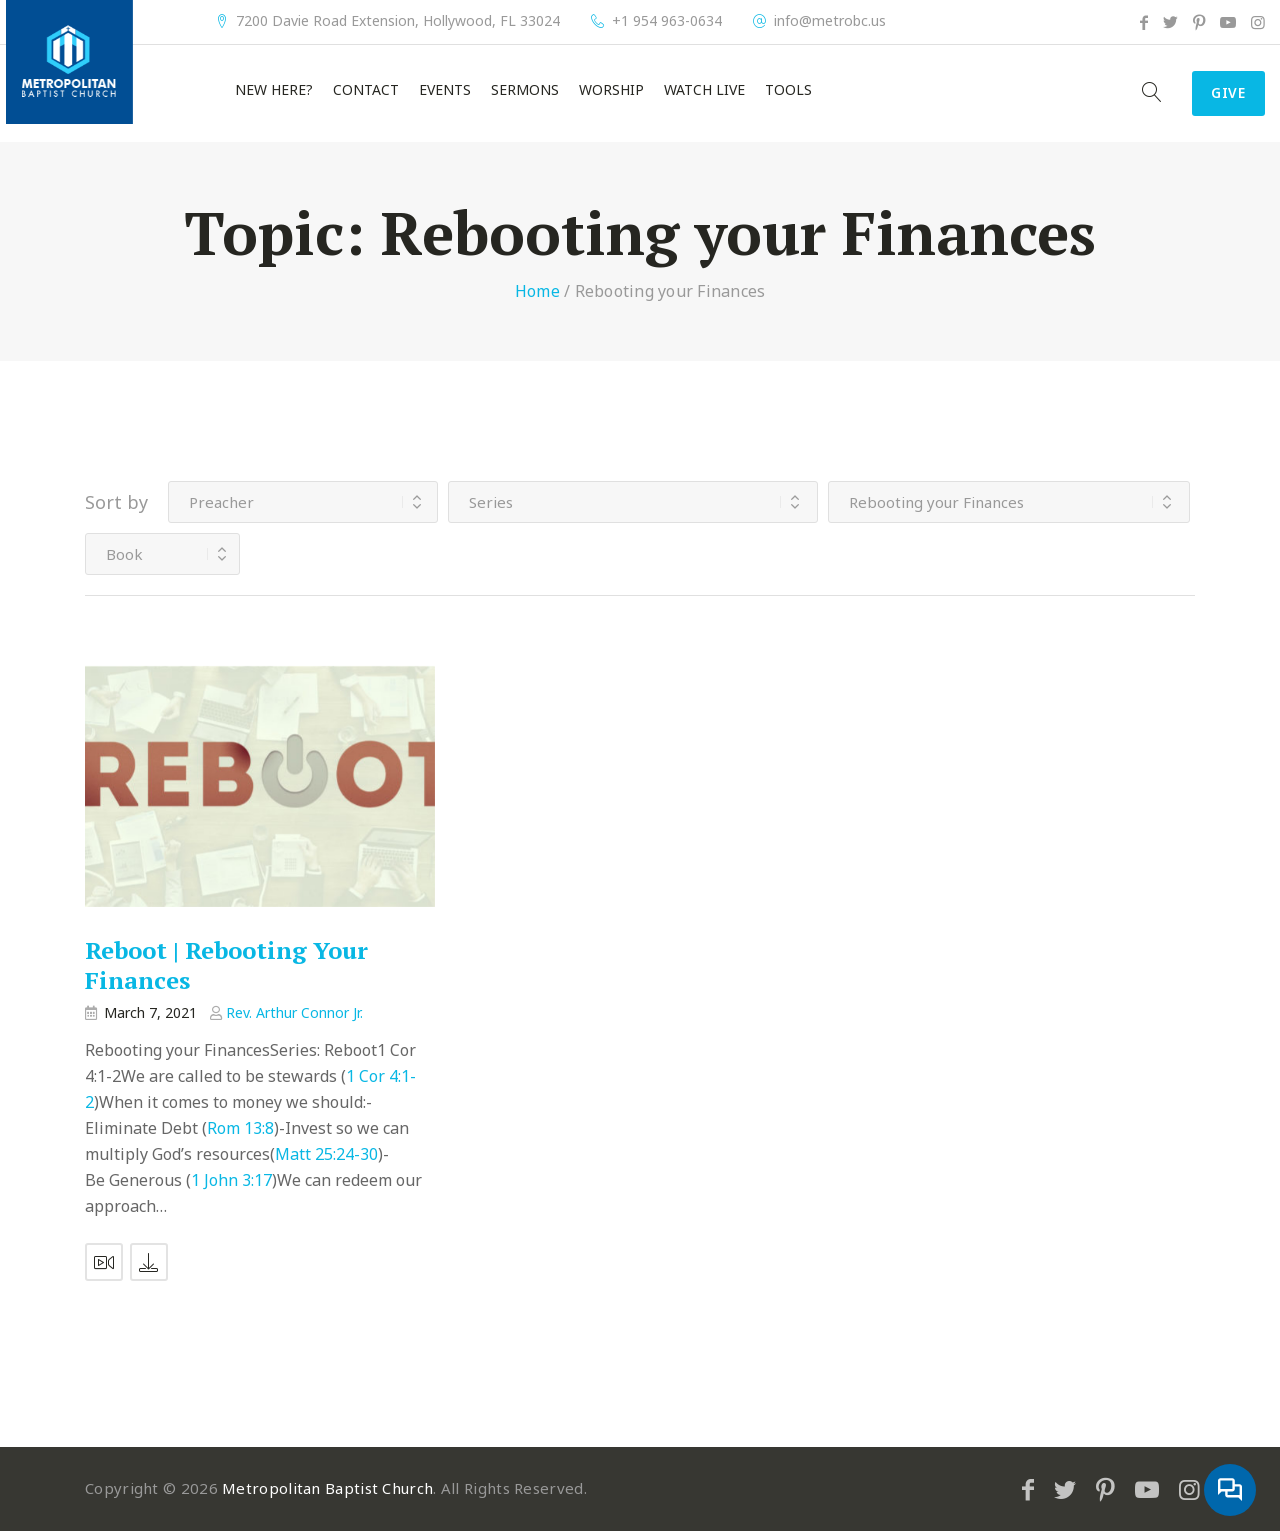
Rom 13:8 (240, 1137)
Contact (366, 95)
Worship (611, 95)
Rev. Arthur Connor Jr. (294, 1021)
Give (1216, 98)
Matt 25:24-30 (326, 1163)
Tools (788, 95)
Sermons (525, 95)
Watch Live (704, 95)
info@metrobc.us (830, 21)
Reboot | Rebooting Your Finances (226, 974)
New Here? (274, 95)
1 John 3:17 (231, 1189)
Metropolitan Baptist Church (327, 1497)
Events (445, 95)
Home (537, 300)
